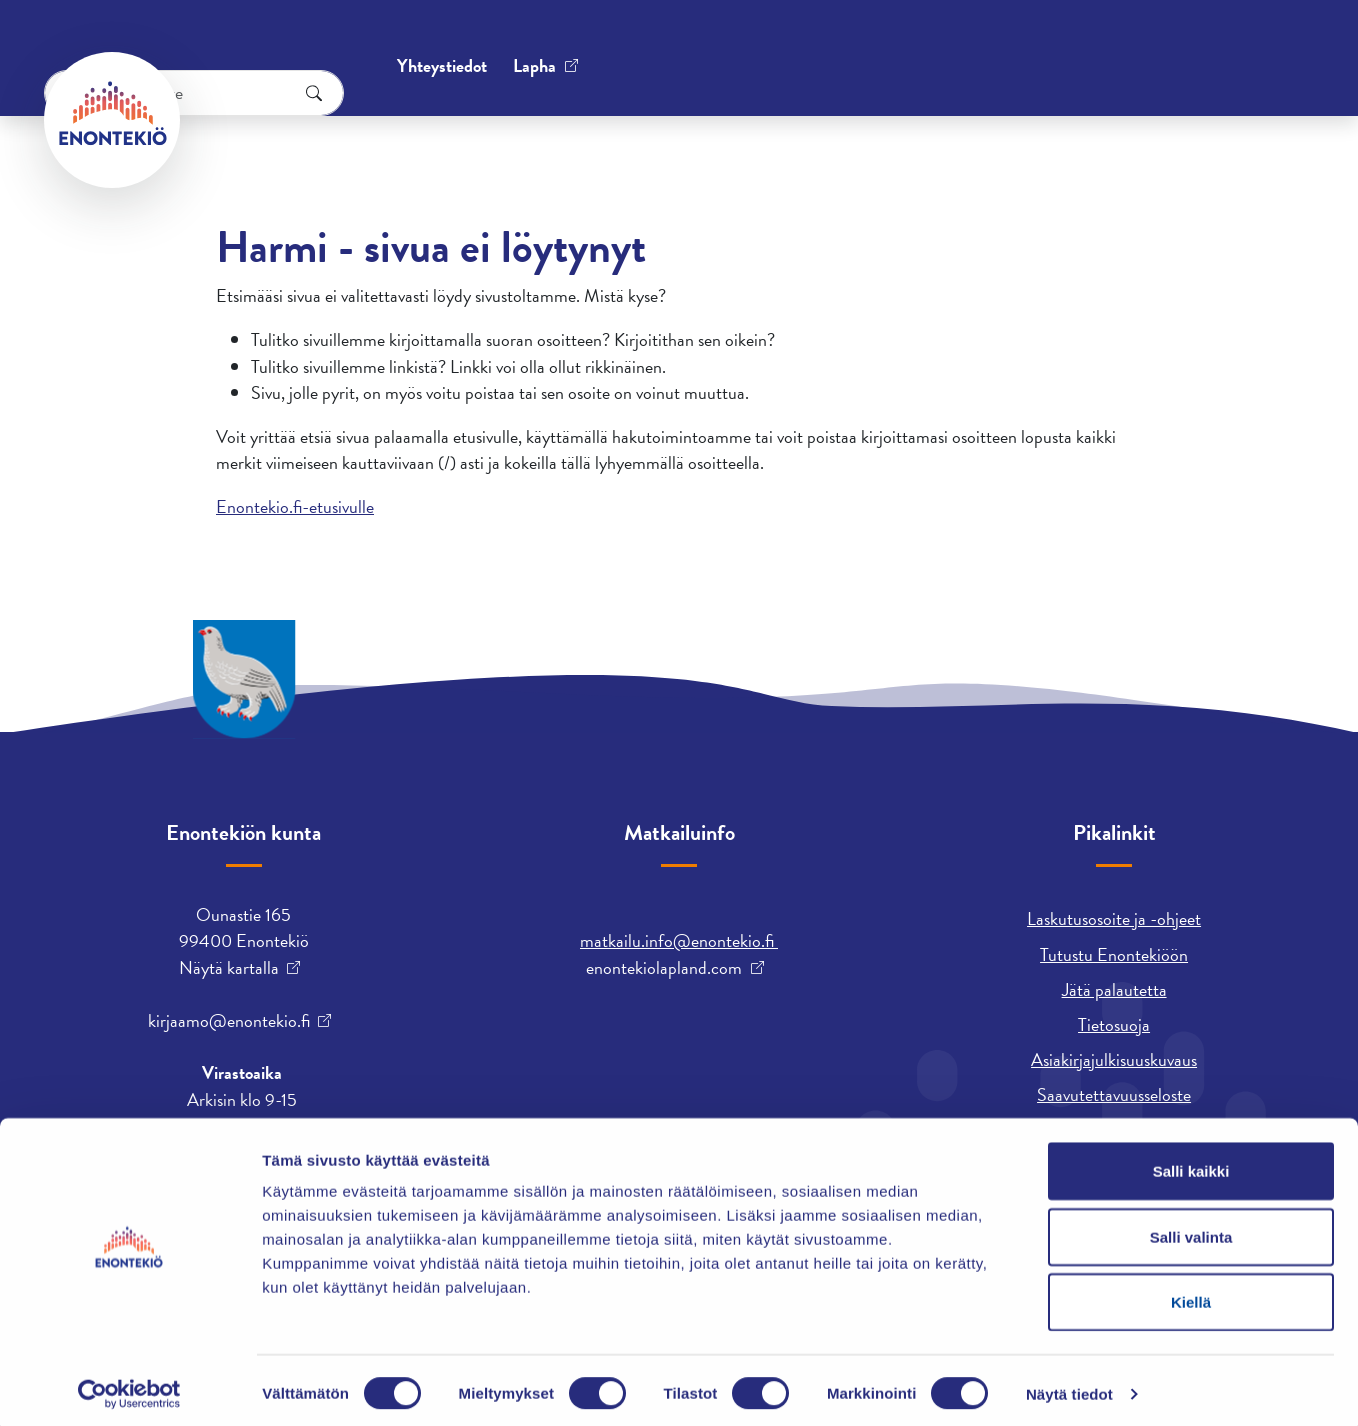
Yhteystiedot (247, 44)
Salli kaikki (1191, 1163)
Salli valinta (1191, 1229)
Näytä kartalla (229, 968)
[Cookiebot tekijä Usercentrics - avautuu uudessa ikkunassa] (129, 1387)
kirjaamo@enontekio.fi (229, 1021)
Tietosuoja (1114, 1024)
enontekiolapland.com (664, 968)
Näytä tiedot (1069, 1386)
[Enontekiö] (112, 120)
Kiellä (1191, 1294)
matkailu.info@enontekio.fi (679, 940)
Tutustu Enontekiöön (1114, 954)
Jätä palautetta (1114, 989)
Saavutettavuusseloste (1114, 1094)
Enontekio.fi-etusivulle (295, 506)
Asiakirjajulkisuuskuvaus (1114, 1059)
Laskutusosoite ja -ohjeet (1114, 918)
